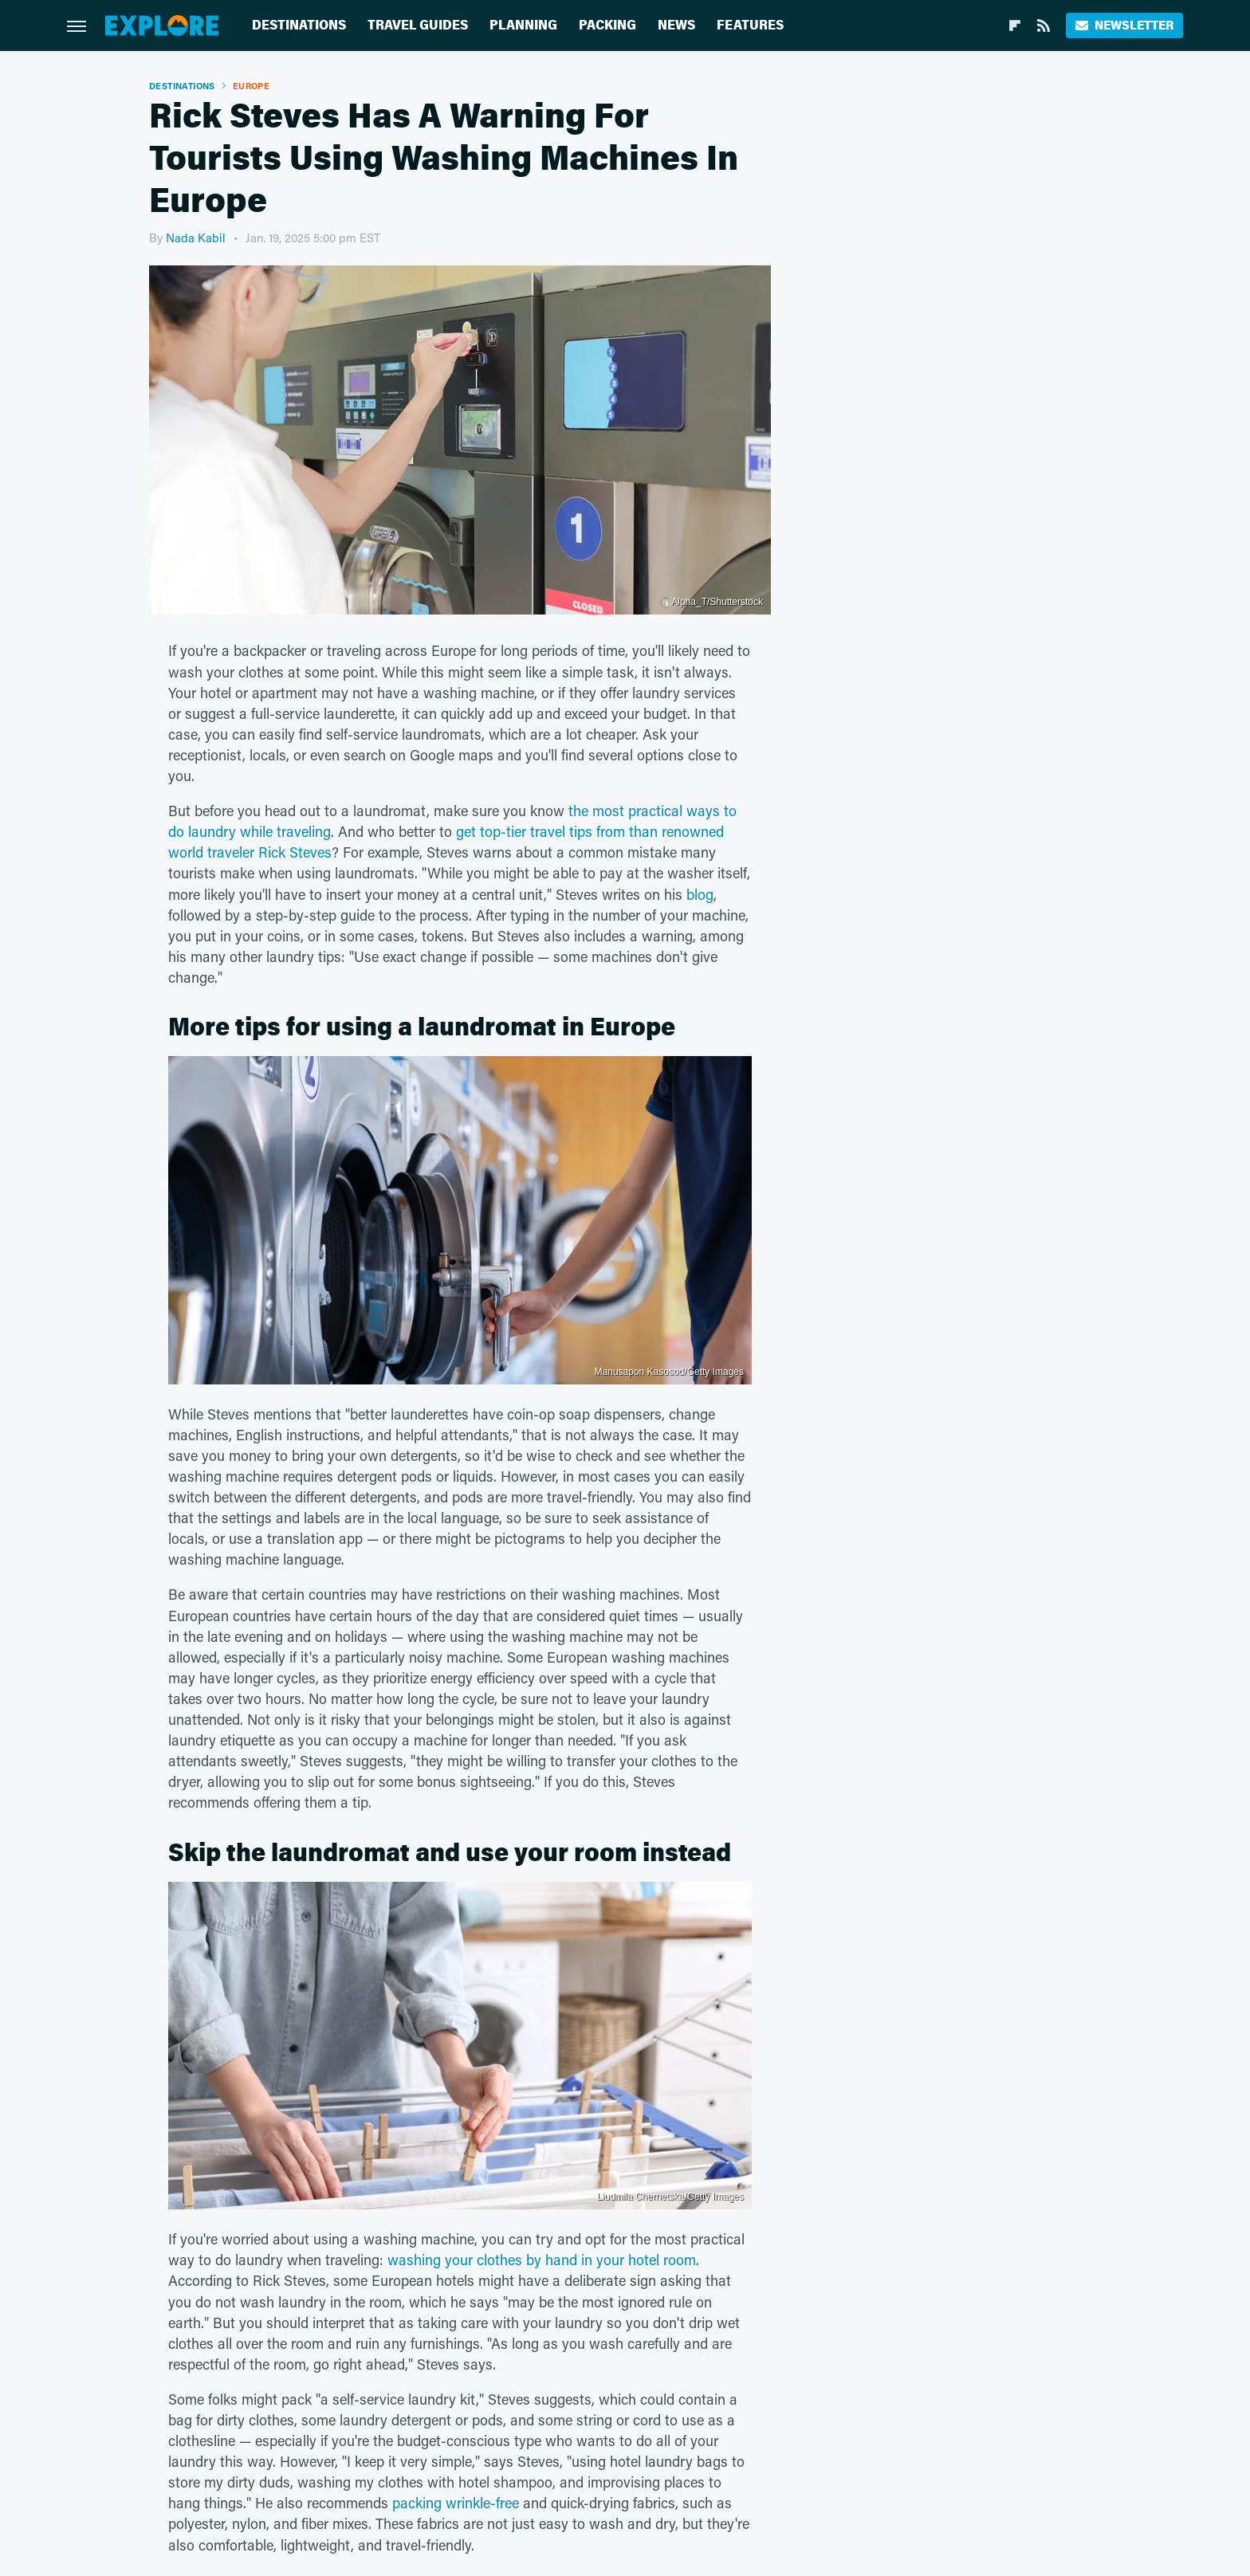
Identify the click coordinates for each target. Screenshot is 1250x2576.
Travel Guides (418, 25)
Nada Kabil (196, 237)
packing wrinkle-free (455, 2502)
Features (750, 25)
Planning (523, 25)
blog (699, 894)
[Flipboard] (1014, 25)
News (676, 25)
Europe (251, 85)
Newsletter (1124, 25)
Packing (607, 25)
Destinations (299, 25)
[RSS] (1043, 25)
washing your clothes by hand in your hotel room (541, 2259)
